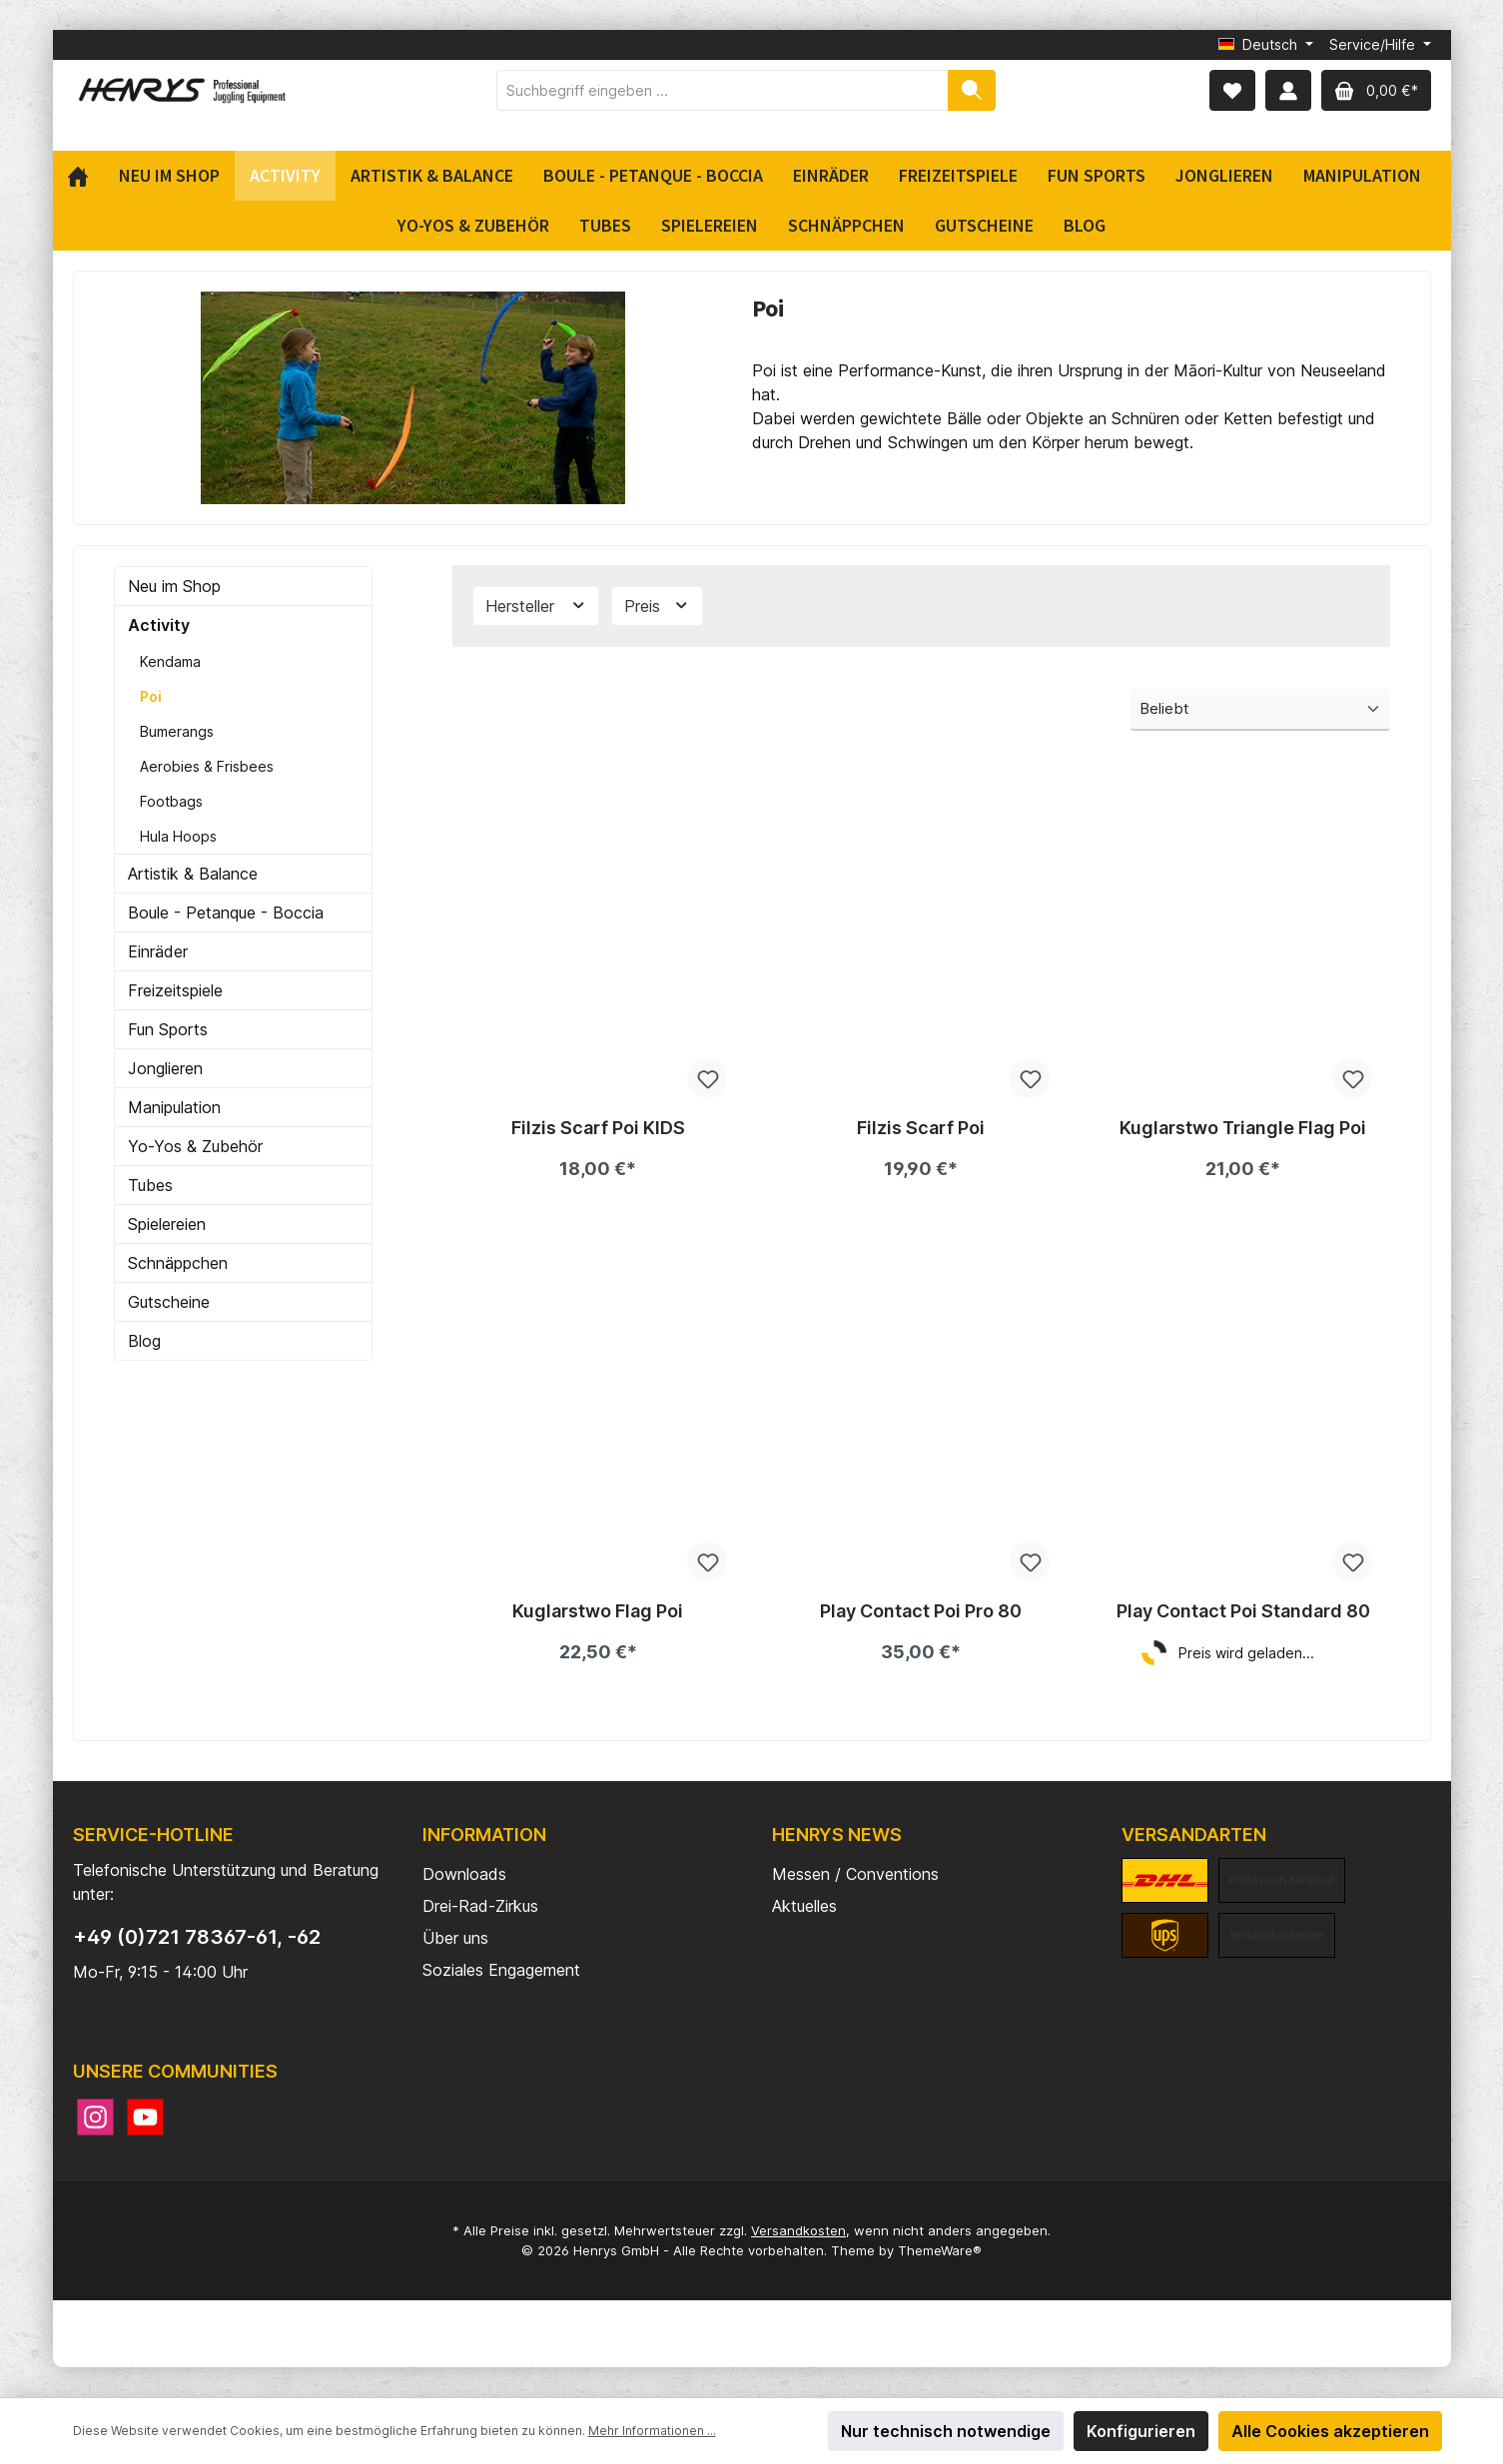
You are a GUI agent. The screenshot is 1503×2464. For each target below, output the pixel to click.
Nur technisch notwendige (946, 2431)
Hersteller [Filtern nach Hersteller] (536, 605)
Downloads (464, 1874)
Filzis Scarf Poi (921, 1127)
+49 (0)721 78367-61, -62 (197, 1937)
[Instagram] (95, 2117)
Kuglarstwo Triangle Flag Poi (1243, 1127)
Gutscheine (169, 1302)
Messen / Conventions (855, 1874)
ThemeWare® (940, 2250)
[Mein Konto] (1288, 90)
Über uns (455, 1938)
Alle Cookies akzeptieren (1330, 2431)
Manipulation (174, 1107)
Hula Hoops (178, 836)
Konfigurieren (1141, 2431)
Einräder (158, 951)
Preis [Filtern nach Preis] (657, 605)
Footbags (171, 801)
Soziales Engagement (501, 1970)
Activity (159, 625)
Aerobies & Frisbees (207, 766)
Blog (144, 1341)
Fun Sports (168, 1029)
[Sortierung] (1260, 710)
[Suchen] (972, 90)
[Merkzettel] (1232, 90)
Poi (151, 696)
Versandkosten (798, 2230)
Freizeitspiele (175, 990)
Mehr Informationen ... (652, 2430)
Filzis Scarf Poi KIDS (598, 1127)
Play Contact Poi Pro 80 (921, 1610)
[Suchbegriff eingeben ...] (722, 90)
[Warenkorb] (1376, 90)
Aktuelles (804, 1906)
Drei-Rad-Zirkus (480, 1906)
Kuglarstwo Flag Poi (597, 1610)
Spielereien (167, 1224)
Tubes (150, 1185)
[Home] (85, 176)
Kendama (170, 661)
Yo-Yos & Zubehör (195, 1146)
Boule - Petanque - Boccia (226, 913)
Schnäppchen (178, 1263)
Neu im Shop (174, 586)
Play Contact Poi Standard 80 (1243, 1610)
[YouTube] (145, 2117)
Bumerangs (177, 731)
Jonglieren (165, 1068)
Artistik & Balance (193, 874)
